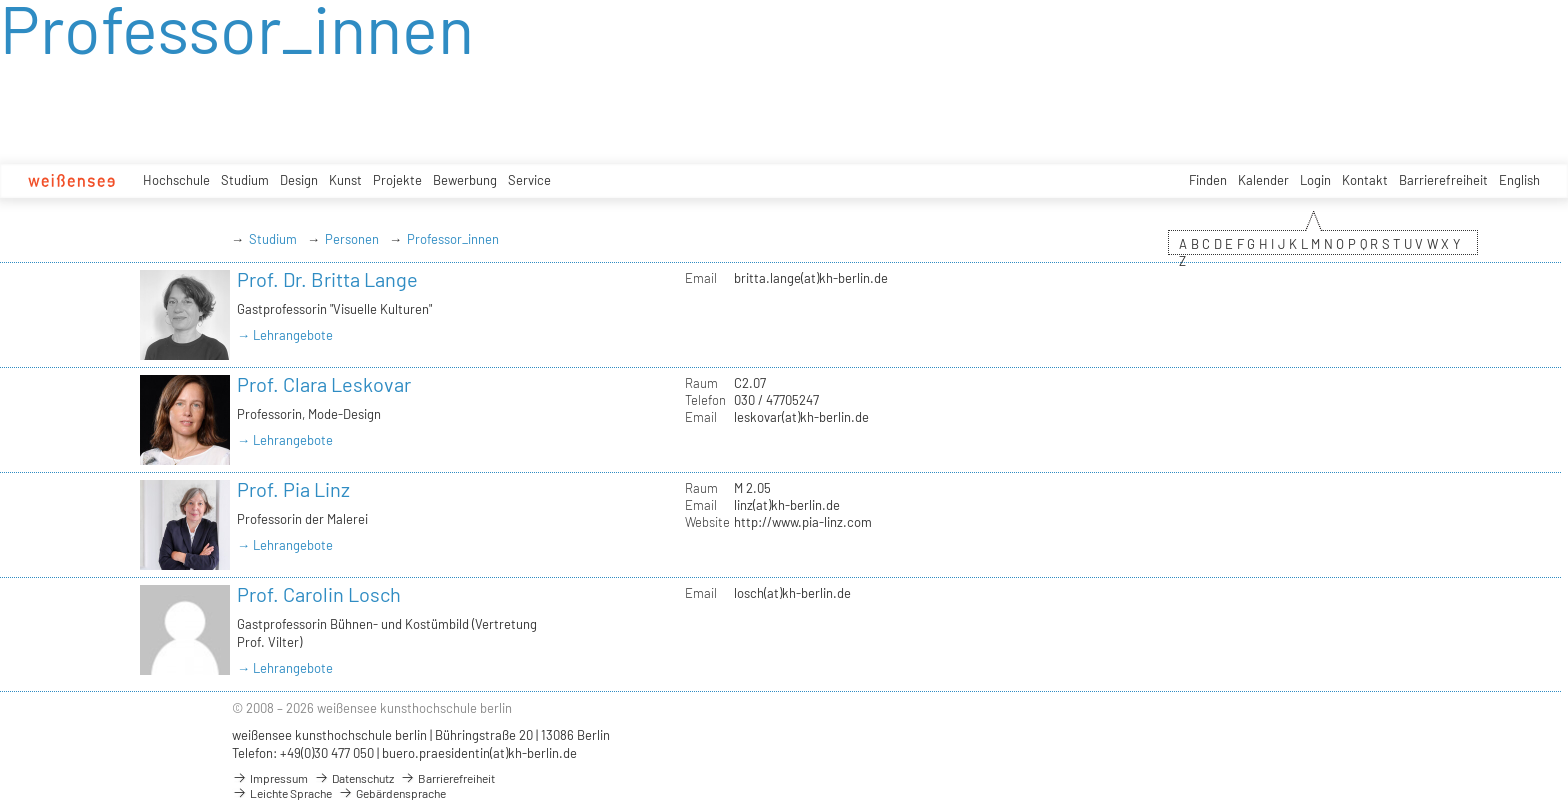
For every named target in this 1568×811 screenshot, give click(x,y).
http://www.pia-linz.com (803, 522)
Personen (352, 239)
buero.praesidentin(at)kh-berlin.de (479, 753)
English (1519, 180)
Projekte (397, 180)
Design (299, 180)
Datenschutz (354, 778)
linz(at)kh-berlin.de (787, 505)
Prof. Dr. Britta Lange (327, 279)
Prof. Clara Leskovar (324, 384)
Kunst (345, 180)
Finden (1208, 180)
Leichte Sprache (282, 793)
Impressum (270, 778)
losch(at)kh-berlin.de (792, 593)
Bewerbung (465, 180)
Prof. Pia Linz (293, 489)
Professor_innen (453, 239)
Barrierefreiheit (1443, 180)
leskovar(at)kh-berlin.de (801, 417)
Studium (245, 180)
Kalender (1263, 180)
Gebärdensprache (392, 793)
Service (529, 180)
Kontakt (1365, 180)
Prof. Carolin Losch (319, 594)
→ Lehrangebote (285, 335)
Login (1315, 180)
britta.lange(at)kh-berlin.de (811, 278)
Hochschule (176, 180)
